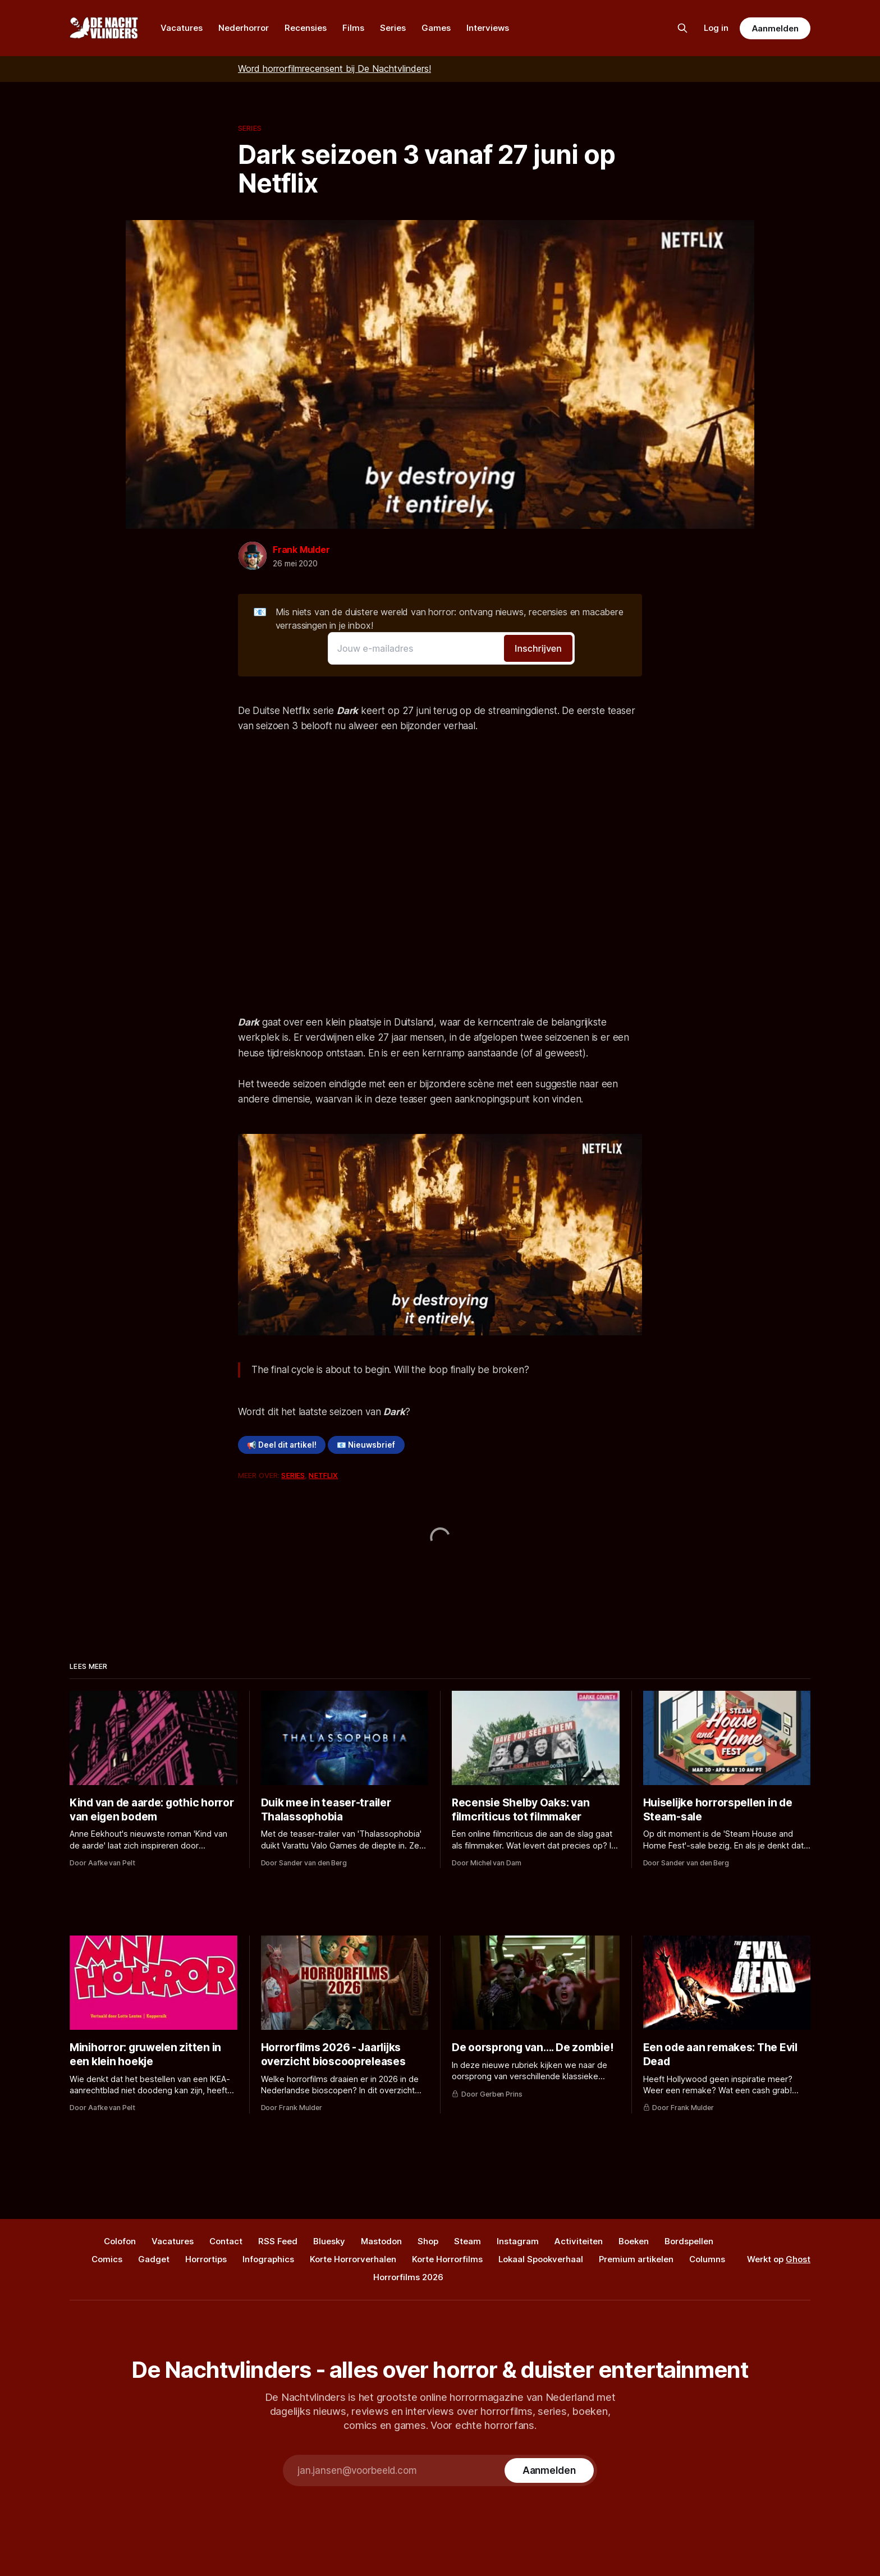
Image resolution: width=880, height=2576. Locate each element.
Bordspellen (688, 2241)
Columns (707, 2259)
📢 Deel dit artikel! (282, 1444)
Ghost (798, 2259)
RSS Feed (277, 2241)
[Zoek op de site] (682, 28)
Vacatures (182, 27)
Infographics (268, 2259)
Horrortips (206, 2259)
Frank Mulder (301, 549)
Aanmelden (775, 28)
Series (393, 27)
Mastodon (381, 2241)
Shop (428, 2241)
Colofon (120, 2241)
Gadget (153, 2259)
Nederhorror (243, 27)
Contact (225, 2241)
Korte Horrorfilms (447, 2259)
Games (436, 27)
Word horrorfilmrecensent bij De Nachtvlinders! (334, 68)
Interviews (487, 27)
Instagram (518, 2241)
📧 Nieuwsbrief (366, 1444)
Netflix (323, 1475)
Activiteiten (578, 2241)
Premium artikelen (636, 2259)
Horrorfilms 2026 (408, 2277)
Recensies (306, 27)
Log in (716, 27)
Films (353, 27)
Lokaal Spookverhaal (540, 2259)
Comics (106, 2259)
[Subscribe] (549, 2470)
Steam (467, 2241)
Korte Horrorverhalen (353, 2259)
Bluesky (329, 2241)
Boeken (633, 2241)
